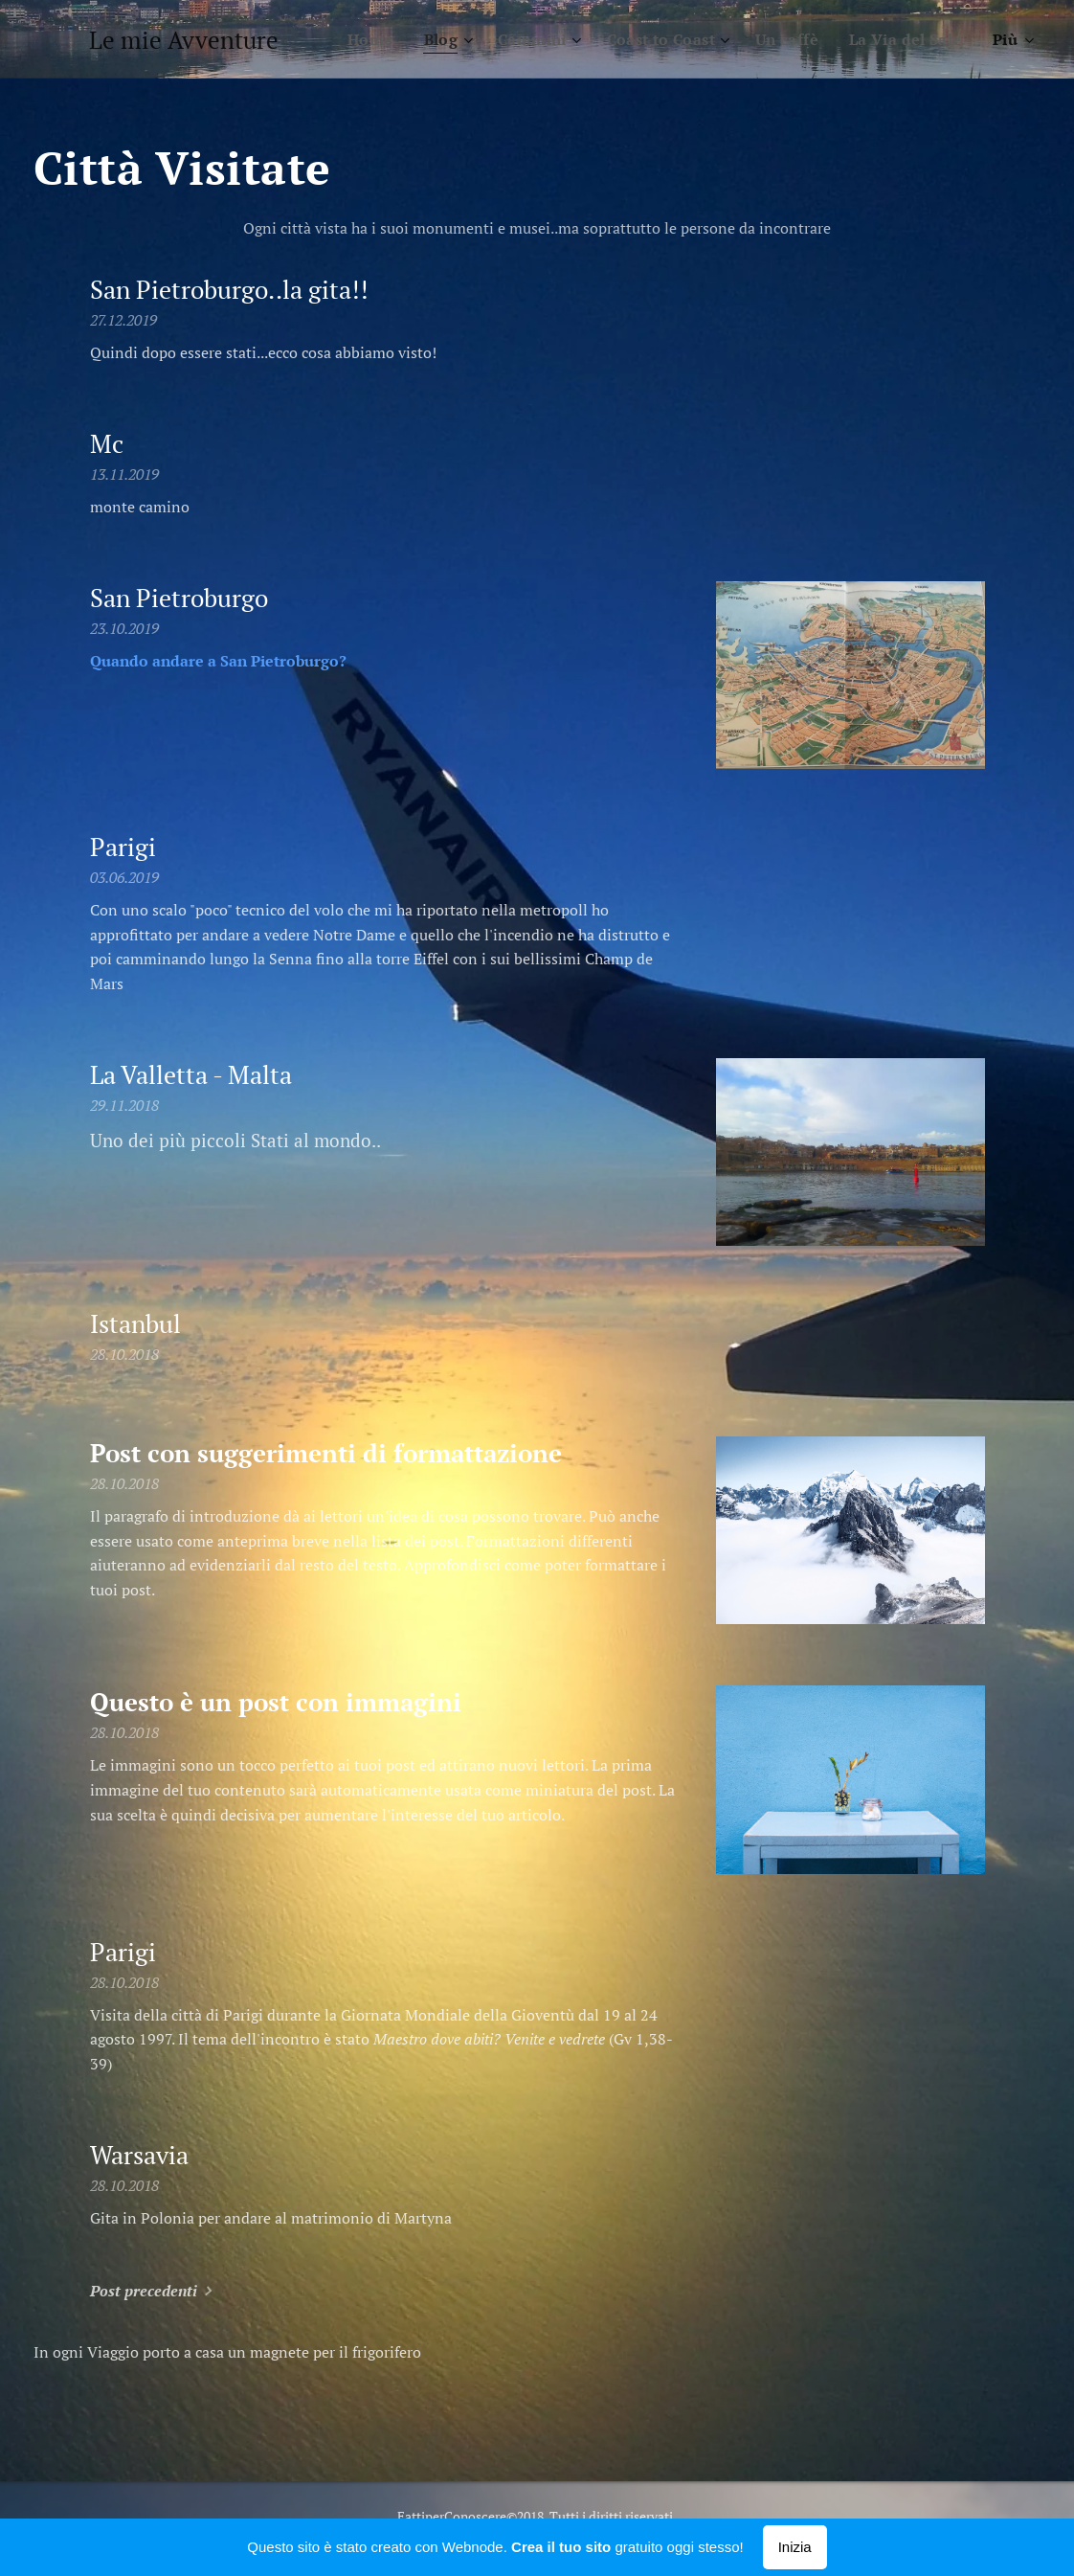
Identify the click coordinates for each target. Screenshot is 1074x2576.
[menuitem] (355, 39)
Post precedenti (143, 2290)
